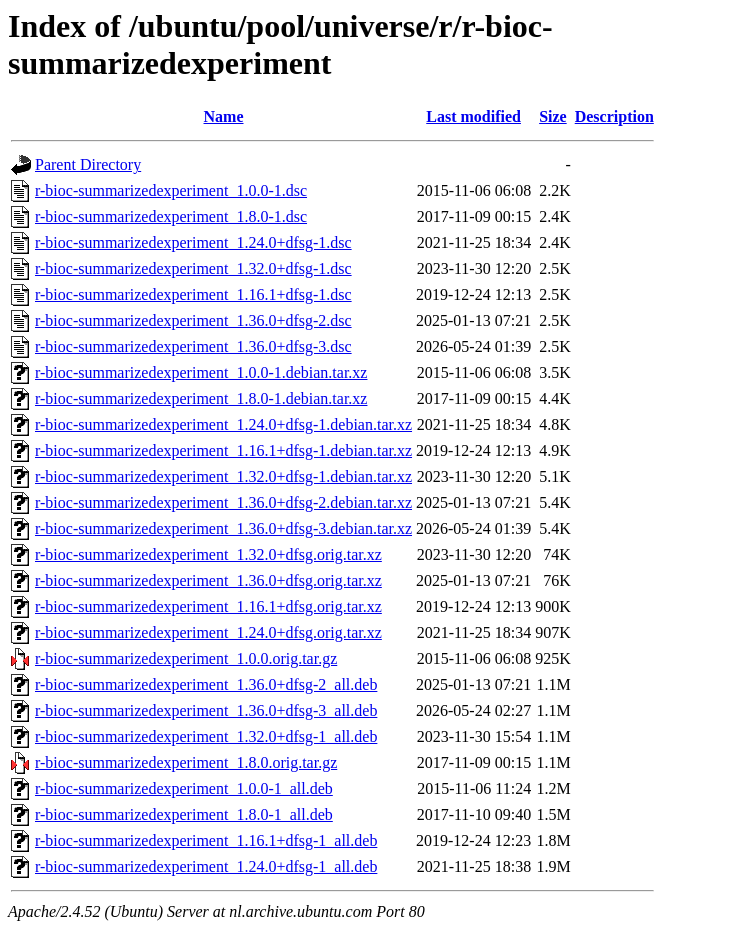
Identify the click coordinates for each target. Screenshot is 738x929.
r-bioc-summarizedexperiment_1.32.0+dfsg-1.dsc (193, 268)
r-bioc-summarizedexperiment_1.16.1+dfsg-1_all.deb (206, 840)
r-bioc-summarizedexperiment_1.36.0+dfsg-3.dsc (193, 346)
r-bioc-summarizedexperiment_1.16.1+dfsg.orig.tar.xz (208, 606)
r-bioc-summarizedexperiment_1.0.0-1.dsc (171, 190)
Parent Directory (88, 164)
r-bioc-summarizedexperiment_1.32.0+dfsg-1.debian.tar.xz (223, 476)
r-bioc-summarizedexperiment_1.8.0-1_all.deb (184, 814)
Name (224, 116)
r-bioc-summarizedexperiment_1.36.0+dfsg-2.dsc (193, 320)
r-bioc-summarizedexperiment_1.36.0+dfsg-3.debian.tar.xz (223, 528)
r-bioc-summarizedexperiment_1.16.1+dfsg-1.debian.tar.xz (223, 450)
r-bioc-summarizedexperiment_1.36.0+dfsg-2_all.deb (206, 684)
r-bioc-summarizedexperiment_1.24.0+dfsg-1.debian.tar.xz (223, 424)
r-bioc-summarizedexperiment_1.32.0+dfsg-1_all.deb (206, 736)
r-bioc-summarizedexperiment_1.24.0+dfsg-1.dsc (193, 242)
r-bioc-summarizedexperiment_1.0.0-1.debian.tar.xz (201, 372)
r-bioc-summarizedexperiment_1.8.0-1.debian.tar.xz (201, 398)
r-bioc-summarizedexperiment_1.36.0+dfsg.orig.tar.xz (208, 580)
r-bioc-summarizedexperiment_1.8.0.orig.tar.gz (186, 762)
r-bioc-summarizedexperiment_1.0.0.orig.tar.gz (186, 658)
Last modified (473, 116)
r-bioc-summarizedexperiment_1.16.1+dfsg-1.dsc (193, 294)
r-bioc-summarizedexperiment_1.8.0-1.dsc (171, 216)
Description (614, 116)
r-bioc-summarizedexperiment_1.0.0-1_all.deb (184, 788)
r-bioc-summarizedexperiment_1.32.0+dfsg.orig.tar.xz (208, 554)
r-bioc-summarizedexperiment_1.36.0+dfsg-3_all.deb (206, 710)
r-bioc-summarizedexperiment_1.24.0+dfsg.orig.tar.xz (208, 632)
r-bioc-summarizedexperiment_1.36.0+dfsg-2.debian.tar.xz (223, 502)
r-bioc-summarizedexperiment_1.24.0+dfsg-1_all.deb (206, 866)
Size (553, 116)
